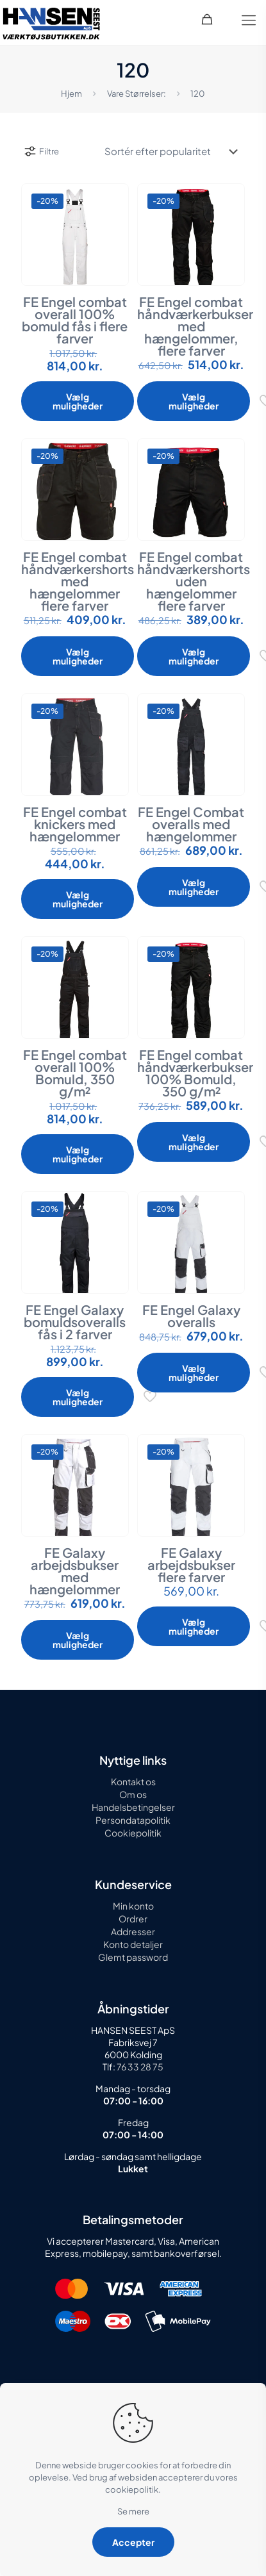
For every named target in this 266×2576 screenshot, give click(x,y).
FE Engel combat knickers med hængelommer (75, 824)
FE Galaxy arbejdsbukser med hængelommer (74, 1570)
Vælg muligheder (78, 401)
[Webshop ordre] (169, 151)
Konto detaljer (133, 1944)
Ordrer (133, 1918)
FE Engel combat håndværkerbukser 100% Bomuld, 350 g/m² (195, 1072)
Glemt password (133, 1957)
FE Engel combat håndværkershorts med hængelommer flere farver (77, 581)
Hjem (71, 93)
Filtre (41, 151)
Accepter (133, 2542)
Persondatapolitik (133, 1820)
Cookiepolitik (133, 1832)
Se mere (133, 2511)
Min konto (133, 1905)
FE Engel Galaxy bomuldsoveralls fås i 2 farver (75, 1321)
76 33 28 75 (139, 2066)
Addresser (133, 1931)
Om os (133, 1794)
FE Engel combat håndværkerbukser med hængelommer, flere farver (195, 325)
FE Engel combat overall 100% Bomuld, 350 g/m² (75, 1072)
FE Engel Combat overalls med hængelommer (191, 824)
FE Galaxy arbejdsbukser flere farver (191, 1564)
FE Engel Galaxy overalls (191, 1315)
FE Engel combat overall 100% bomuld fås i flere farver (75, 319)
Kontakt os (133, 1781)
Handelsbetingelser (133, 1807)
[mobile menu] (249, 19)
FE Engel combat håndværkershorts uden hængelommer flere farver (193, 581)
